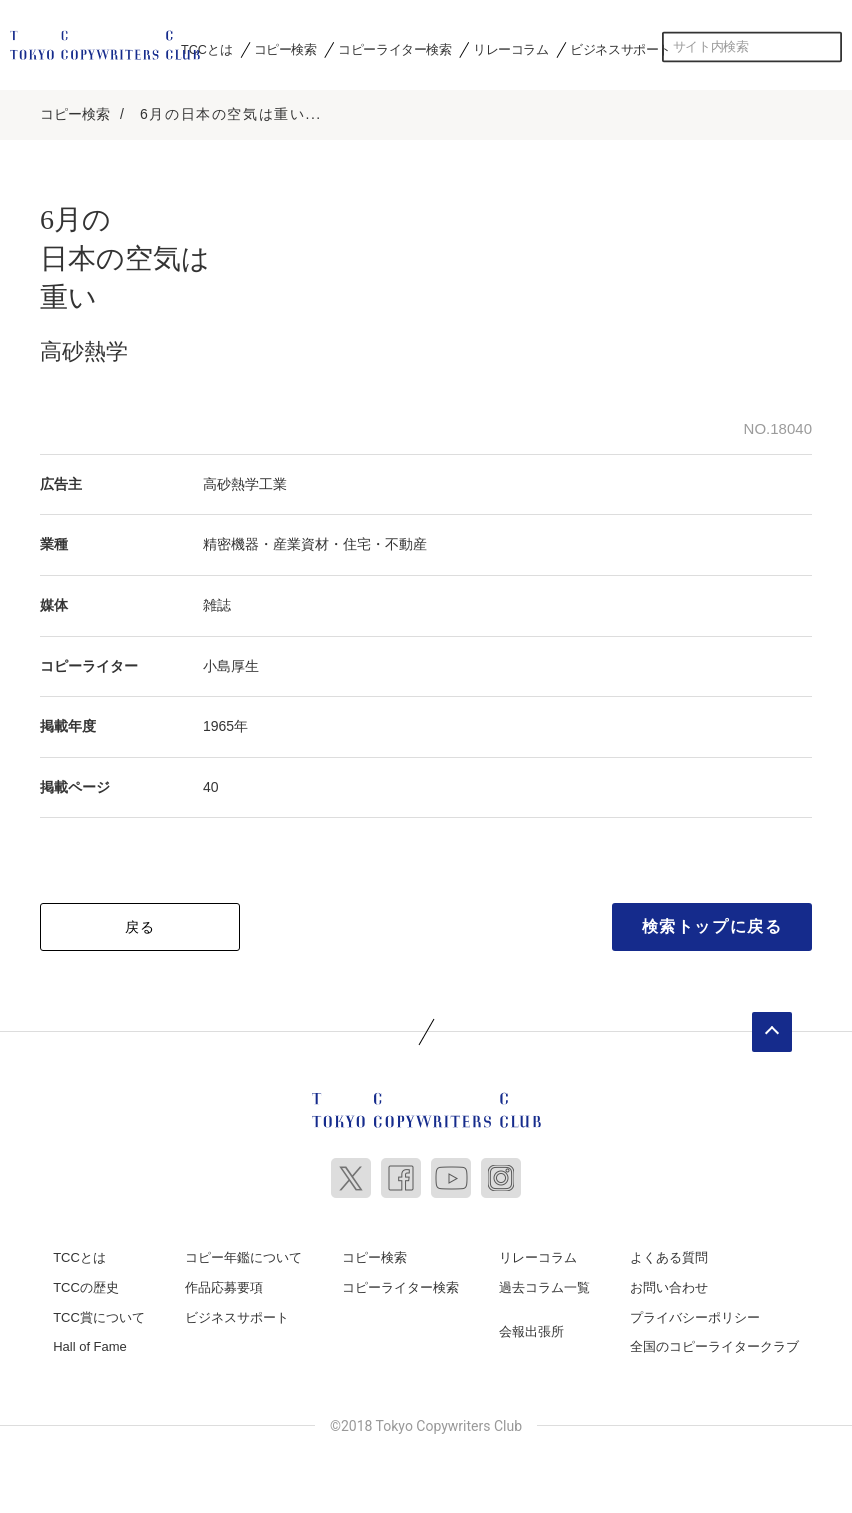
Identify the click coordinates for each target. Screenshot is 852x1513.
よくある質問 (669, 1254)
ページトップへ (772, 1029)
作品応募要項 (224, 1284)
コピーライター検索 (394, 49)
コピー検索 (285, 49)
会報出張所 (531, 1327)
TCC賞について (99, 1313)
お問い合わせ (669, 1284)
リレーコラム (511, 49)
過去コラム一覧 (544, 1284)
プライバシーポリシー (695, 1313)
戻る (140, 924)
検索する (827, 47)
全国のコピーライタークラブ (714, 1343)
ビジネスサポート (620, 49)
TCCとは (206, 49)
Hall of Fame (90, 1343)
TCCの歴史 (86, 1284)
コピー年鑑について (243, 1254)
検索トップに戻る (712, 923)
